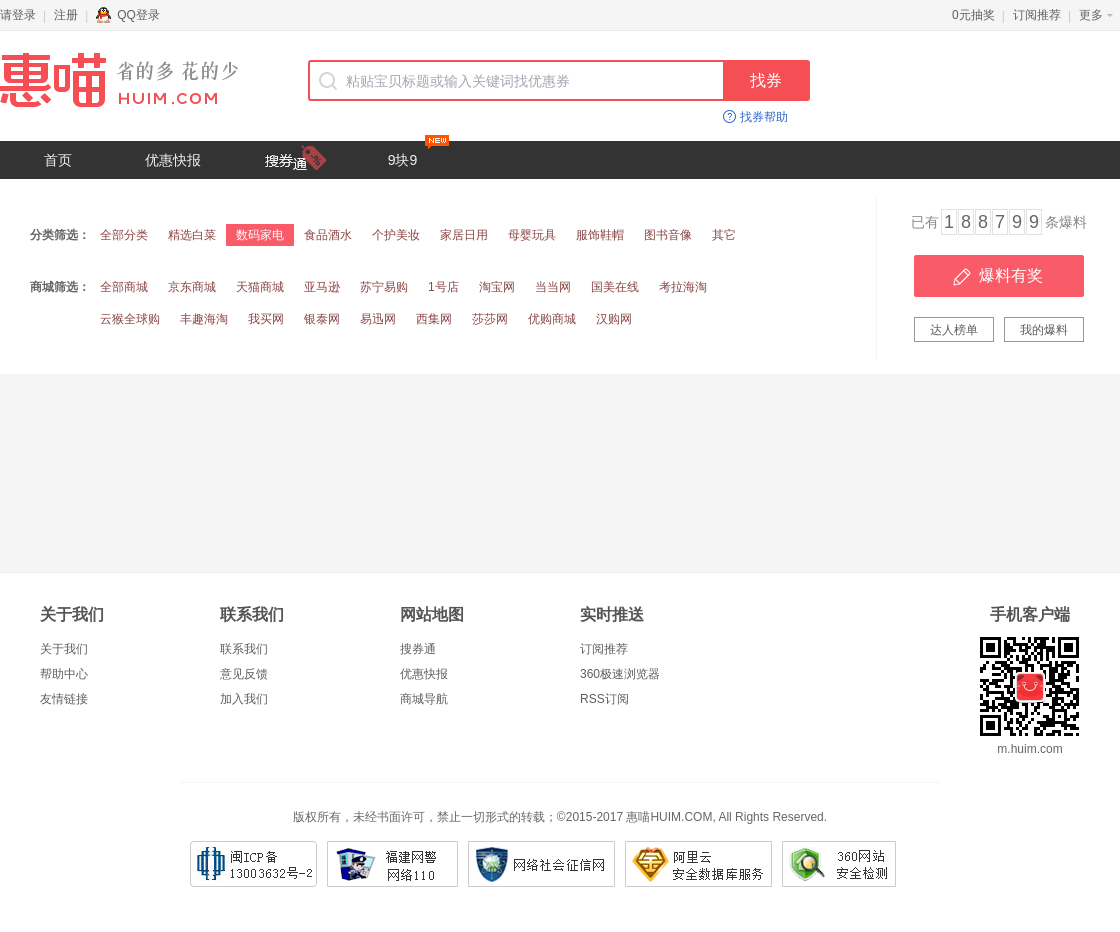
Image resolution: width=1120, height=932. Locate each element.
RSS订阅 (604, 699)
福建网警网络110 (392, 864)
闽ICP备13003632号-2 (253, 864)
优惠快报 (173, 160)
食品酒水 (328, 235)
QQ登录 (128, 15)
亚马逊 (322, 287)
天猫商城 (260, 287)
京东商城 (192, 287)
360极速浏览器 (620, 674)
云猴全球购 (130, 319)
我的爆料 (1044, 330)
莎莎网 (490, 319)
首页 (58, 160)
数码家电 (260, 235)
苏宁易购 (384, 287)
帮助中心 (64, 674)
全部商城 (124, 287)
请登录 (18, 15)
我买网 (266, 319)
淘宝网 (497, 287)
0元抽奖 (973, 15)
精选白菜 (192, 235)
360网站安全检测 (839, 864)
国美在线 (615, 287)
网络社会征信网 (541, 864)
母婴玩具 (532, 235)
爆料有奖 (1011, 275)
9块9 (418, 154)
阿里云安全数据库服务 (698, 864)
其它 (724, 235)
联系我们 (244, 649)
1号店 (443, 287)
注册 (66, 15)
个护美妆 (396, 235)
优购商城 (552, 319)
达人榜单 (954, 330)
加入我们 (244, 699)
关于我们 (64, 649)
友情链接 (64, 699)
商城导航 (424, 699)
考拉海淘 (683, 287)
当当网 (553, 287)
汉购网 (614, 319)
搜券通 (418, 649)
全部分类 (124, 235)
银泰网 (322, 319)
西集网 (434, 319)
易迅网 (378, 319)
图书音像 (668, 235)
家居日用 (464, 235)
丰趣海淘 (204, 319)
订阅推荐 (1037, 15)
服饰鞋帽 (600, 235)
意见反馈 (244, 674)
